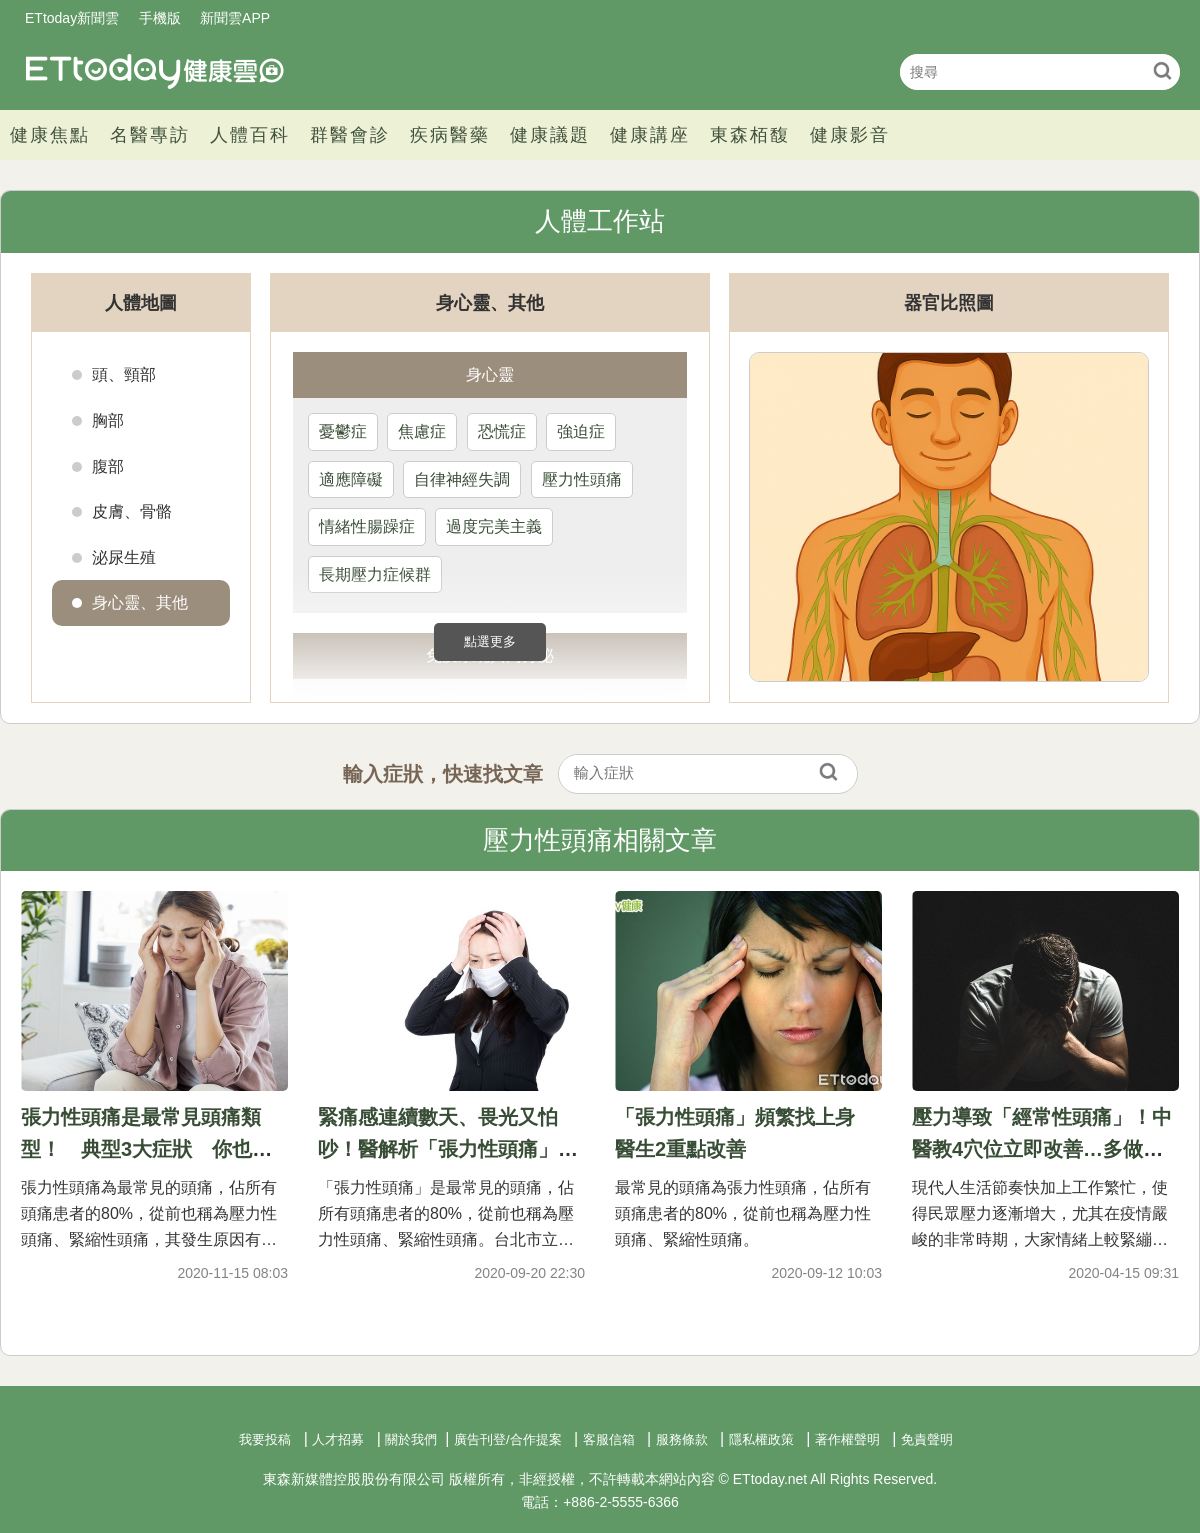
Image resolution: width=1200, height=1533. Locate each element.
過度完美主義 (494, 526)
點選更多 (490, 641)
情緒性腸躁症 (367, 526)
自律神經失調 (462, 479)
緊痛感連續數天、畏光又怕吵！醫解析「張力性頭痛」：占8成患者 (448, 1149)
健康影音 (850, 135)
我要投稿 (265, 1439)
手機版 (160, 18)
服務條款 (682, 1439)
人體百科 (250, 135)
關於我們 (411, 1439)
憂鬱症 (343, 431)
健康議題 (550, 135)
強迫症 (581, 431)
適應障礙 (351, 479)
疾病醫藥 (450, 135)
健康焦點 (50, 135)
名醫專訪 (150, 135)
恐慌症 (502, 431)
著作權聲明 (847, 1439)
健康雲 (155, 71)
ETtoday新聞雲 (72, 18)
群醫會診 (350, 135)
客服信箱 (609, 1439)
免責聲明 (927, 1439)
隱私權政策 (761, 1439)
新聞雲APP (235, 18)
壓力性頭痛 (582, 479)
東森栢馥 (750, 135)
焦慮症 (422, 431)
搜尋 (1162, 70)
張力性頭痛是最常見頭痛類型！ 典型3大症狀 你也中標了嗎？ (146, 1149)
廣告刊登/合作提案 (508, 1439)
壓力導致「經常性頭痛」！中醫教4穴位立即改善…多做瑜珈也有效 (1042, 1149)
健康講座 (650, 135)
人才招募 (338, 1439)
